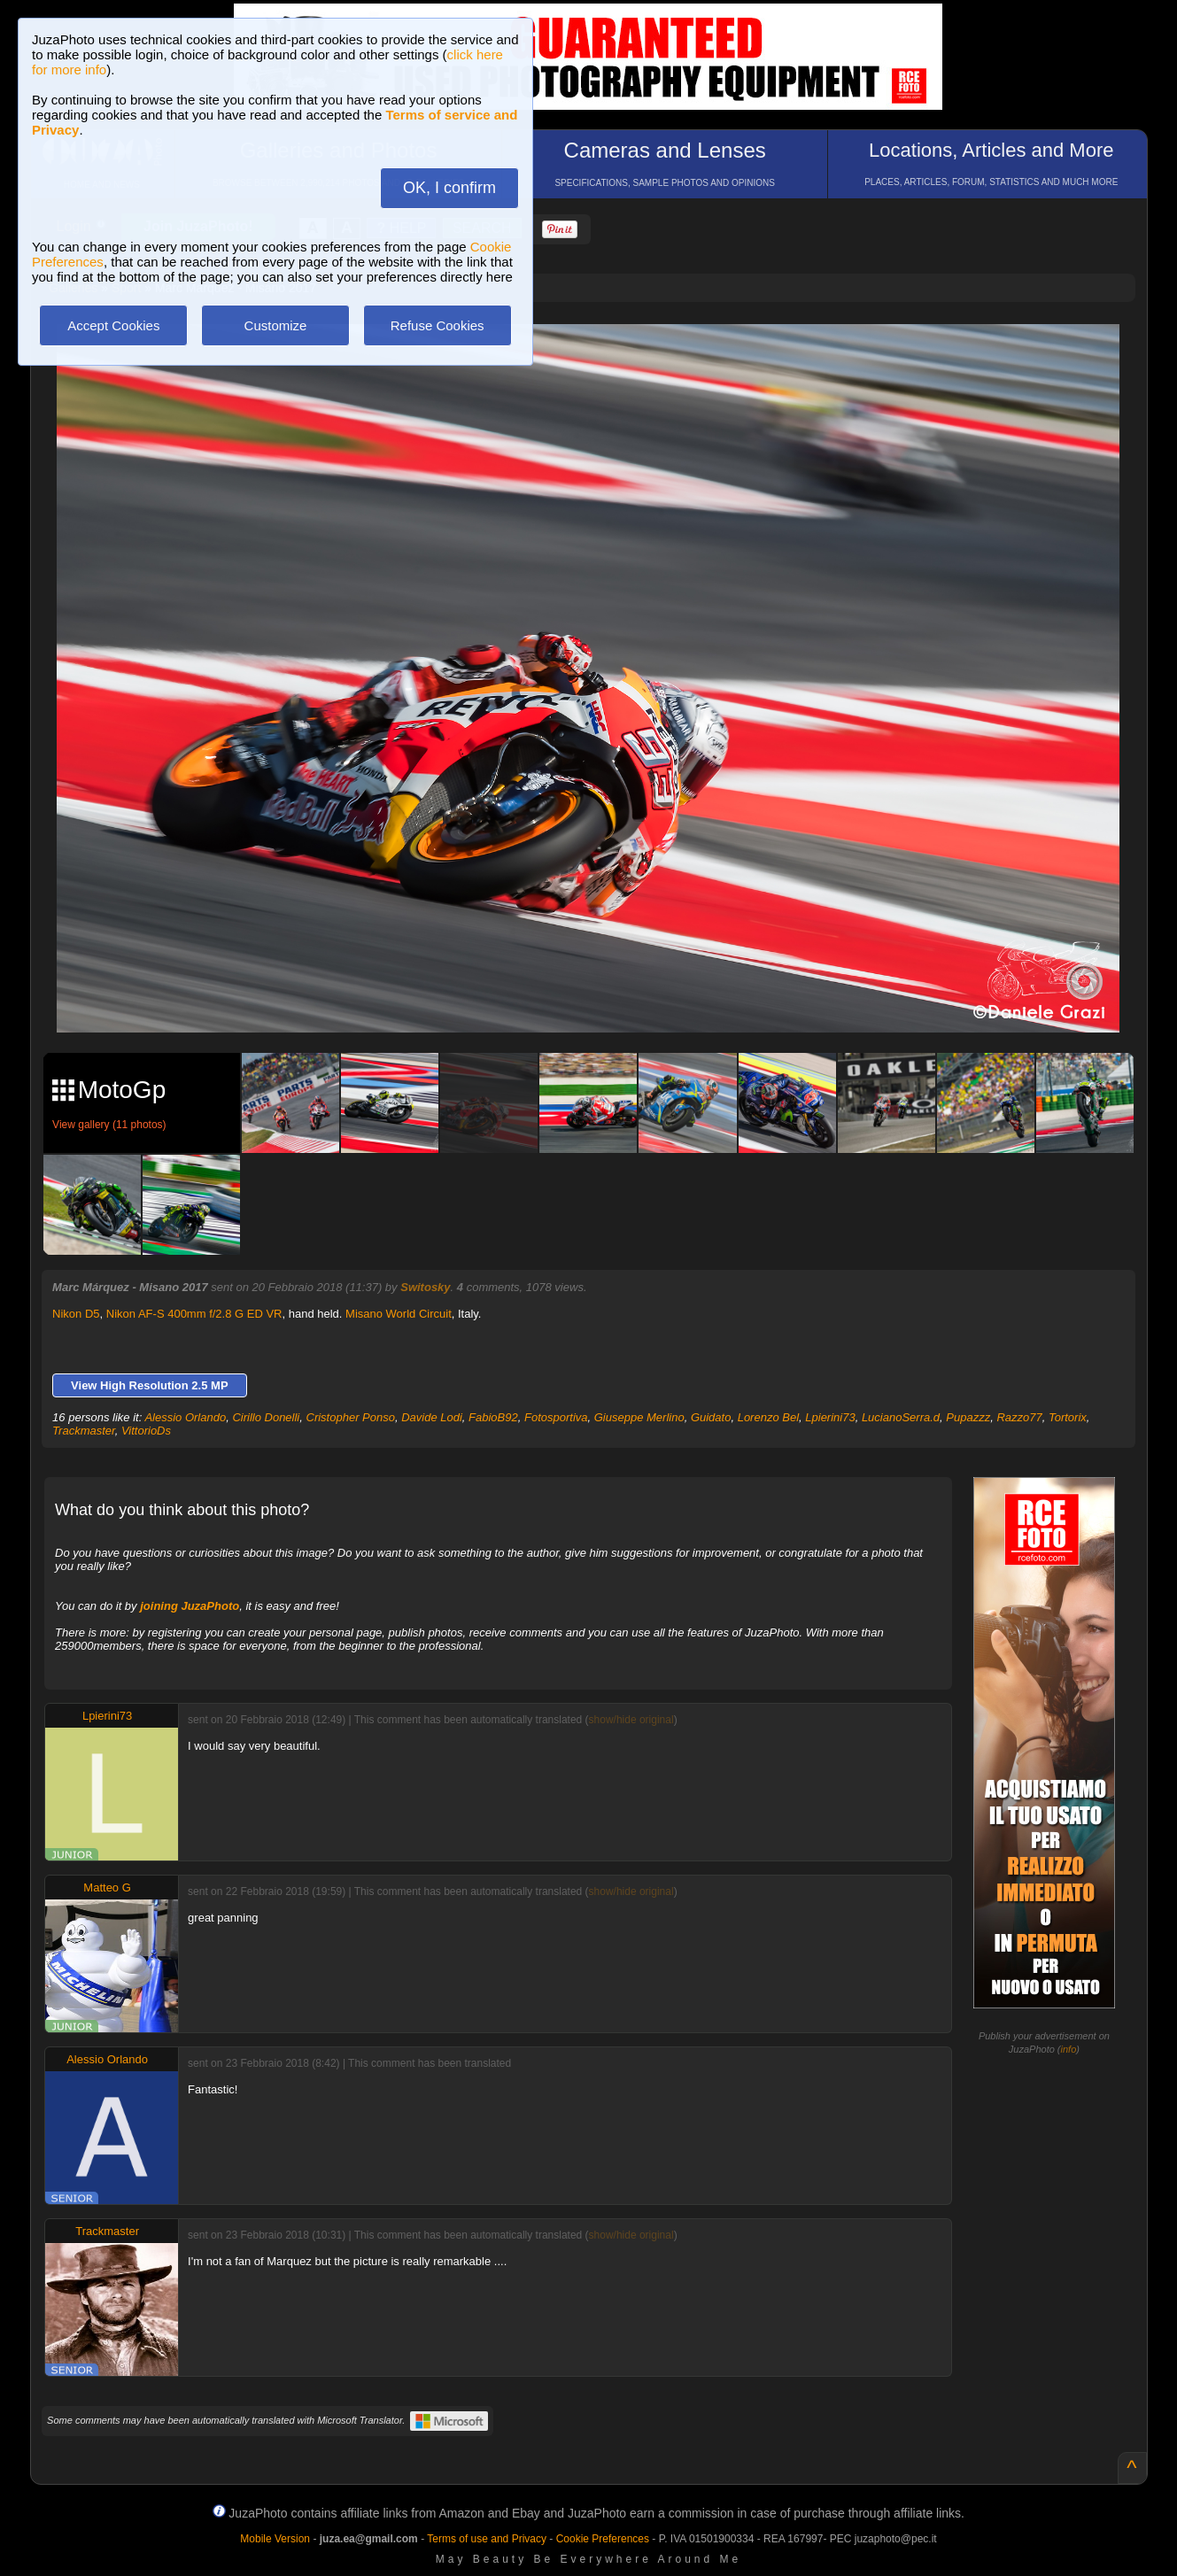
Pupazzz (968, 1417)
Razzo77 (1018, 1417)
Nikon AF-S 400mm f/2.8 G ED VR (194, 1313)
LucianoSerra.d (901, 1417)
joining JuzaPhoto (189, 1606)
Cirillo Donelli (265, 1417)
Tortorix (1068, 1417)
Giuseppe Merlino (639, 1417)
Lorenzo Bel (768, 1417)
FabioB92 (493, 1417)
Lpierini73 (830, 1417)
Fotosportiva (556, 1417)
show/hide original (631, 1719)
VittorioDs (146, 1430)
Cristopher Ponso (350, 1417)
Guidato (711, 1417)
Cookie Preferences (602, 2539)
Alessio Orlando (185, 1417)
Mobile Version (275, 2539)
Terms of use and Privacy (486, 2539)
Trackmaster (83, 1430)
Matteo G (106, 1887)
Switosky (425, 1287)
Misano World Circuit (398, 1313)
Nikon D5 (75, 1313)
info (1069, 2049)
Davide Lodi (431, 1417)
